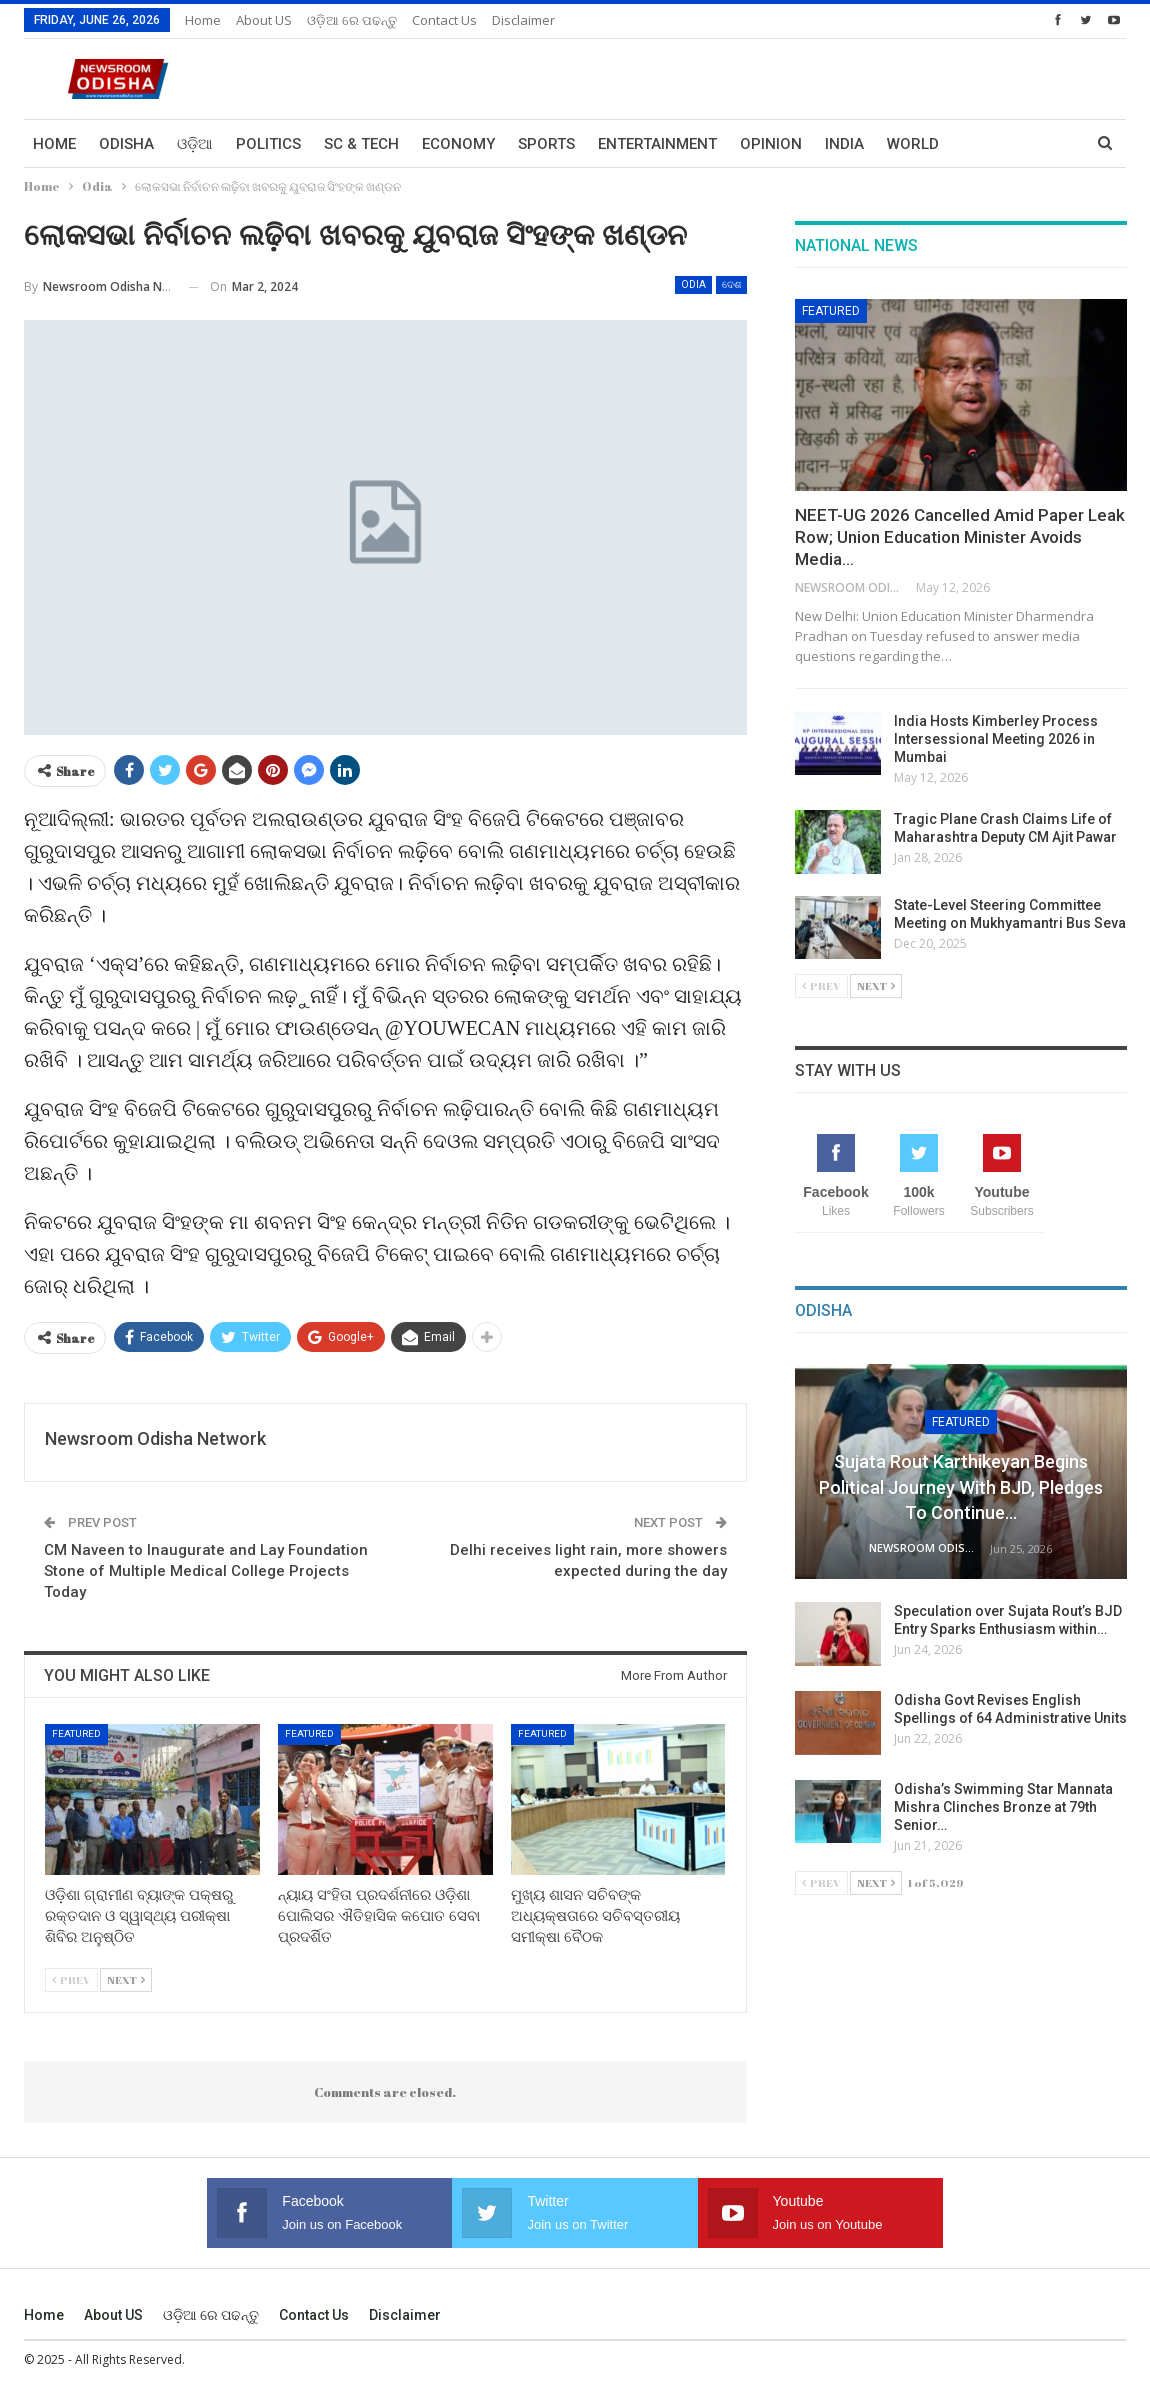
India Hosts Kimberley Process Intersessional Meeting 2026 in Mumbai (996, 739)
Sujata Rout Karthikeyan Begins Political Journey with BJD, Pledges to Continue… (961, 1486)
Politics (268, 144)
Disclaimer (523, 20)
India (844, 144)
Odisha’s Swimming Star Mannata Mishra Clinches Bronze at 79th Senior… (1003, 1807)
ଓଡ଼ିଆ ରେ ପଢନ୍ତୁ (352, 20)
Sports (546, 144)
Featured (76, 1733)
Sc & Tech (361, 144)
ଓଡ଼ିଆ (195, 144)
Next (126, 1979)
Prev (71, 1979)
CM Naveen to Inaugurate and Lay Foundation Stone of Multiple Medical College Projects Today (206, 1571)
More (983, 144)
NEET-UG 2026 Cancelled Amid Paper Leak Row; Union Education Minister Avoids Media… (960, 537)
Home (203, 20)
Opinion (771, 144)
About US (264, 20)
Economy (458, 144)
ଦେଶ (731, 284)
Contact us (444, 20)
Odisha (126, 144)
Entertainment (657, 144)
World (913, 144)
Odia (693, 284)
